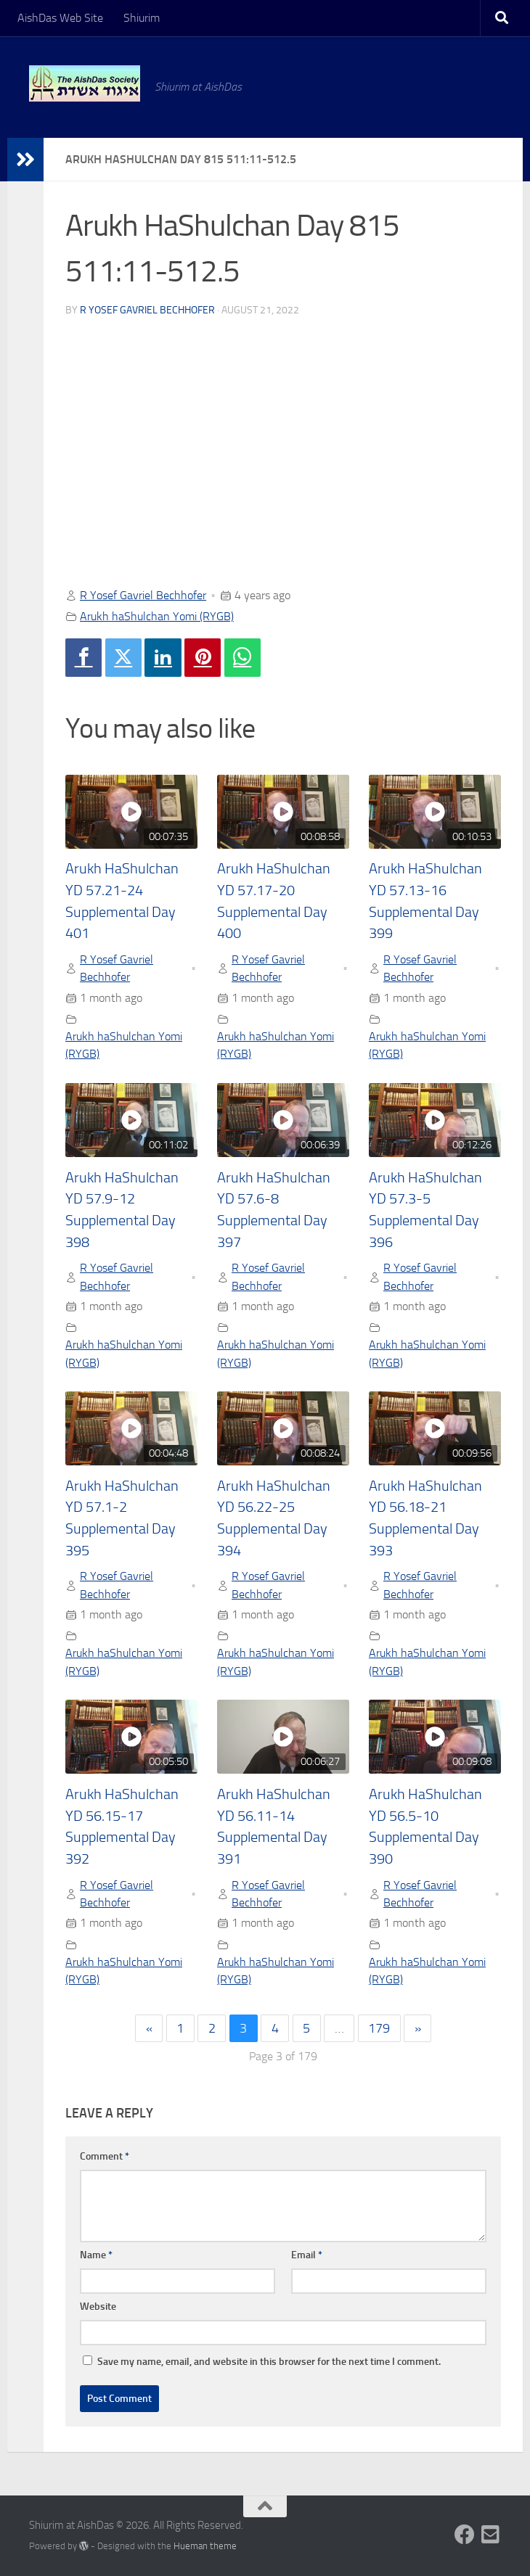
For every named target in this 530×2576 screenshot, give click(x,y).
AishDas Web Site (60, 18)
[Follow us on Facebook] (464, 2534)
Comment (104, 2156)
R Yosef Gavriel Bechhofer (147, 310)
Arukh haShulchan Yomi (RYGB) (157, 616)
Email (306, 2255)
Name (96, 2255)
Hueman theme (205, 2545)
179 (379, 2028)
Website (98, 2306)
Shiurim (141, 18)
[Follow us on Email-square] (491, 2534)
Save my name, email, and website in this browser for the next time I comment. (269, 2361)
